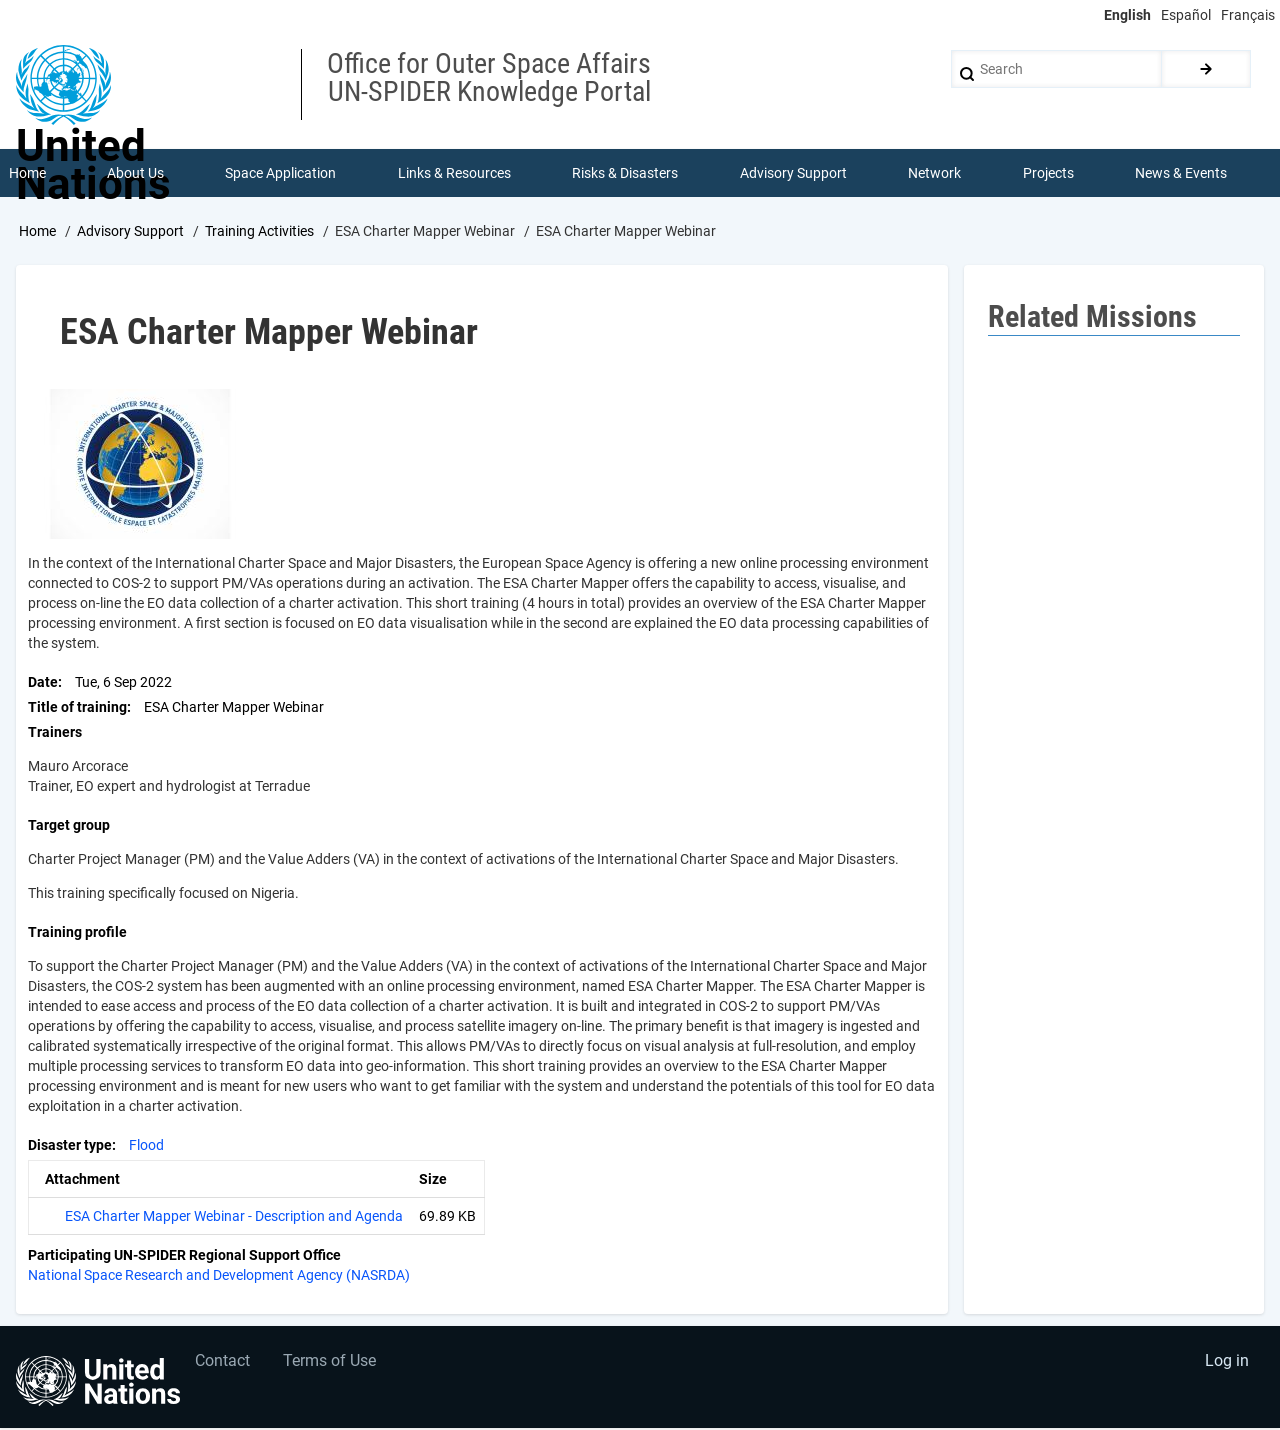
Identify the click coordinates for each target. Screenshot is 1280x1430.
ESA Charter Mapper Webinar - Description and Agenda (234, 1217)
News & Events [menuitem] (1182, 174)
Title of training (77, 708)
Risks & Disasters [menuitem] (626, 174)
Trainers (55, 733)
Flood (146, 1146)
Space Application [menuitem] (281, 174)
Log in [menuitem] (1226, 1365)
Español (1186, 15)
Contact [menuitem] (223, 1365)
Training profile (77, 933)
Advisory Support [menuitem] (793, 174)
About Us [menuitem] (135, 174)
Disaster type (70, 1146)
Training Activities (259, 233)
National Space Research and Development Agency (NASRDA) (219, 1276)
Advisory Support (130, 233)
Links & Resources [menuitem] (454, 174)
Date (43, 683)
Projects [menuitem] (1048, 174)
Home (37, 233)
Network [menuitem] (935, 174)
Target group (69, 826)
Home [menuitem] (27, 174)
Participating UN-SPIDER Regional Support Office (184, 1256)
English (1127, 15)
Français (1248, 15)
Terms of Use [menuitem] (332, 1365)
